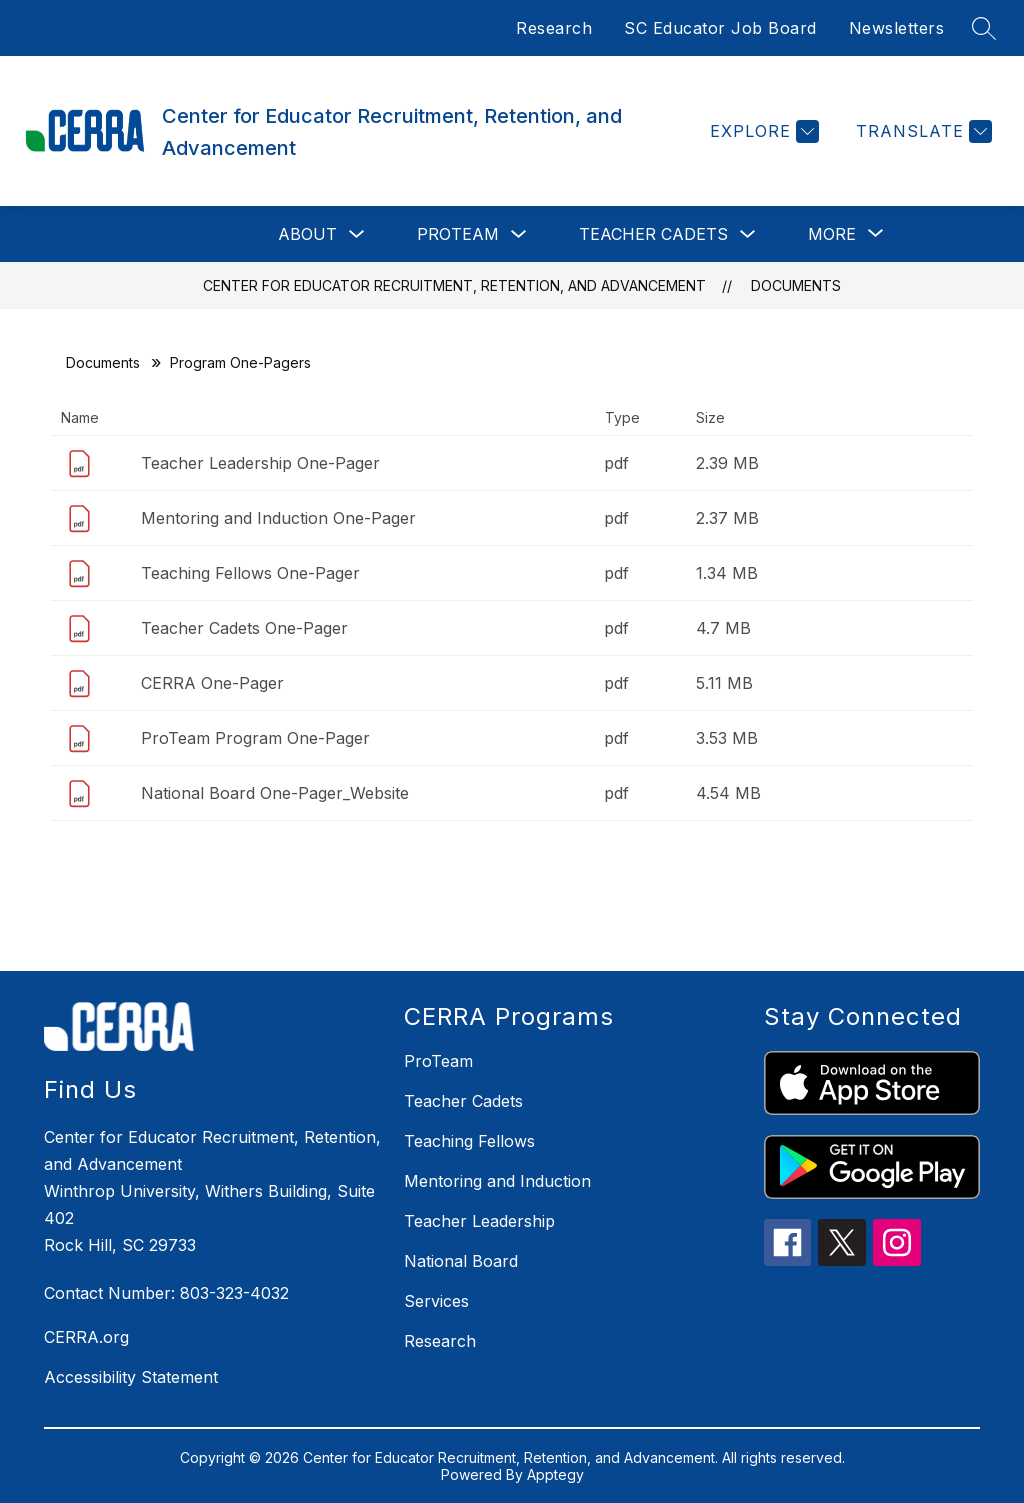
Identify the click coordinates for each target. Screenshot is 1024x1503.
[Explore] (762, 131)
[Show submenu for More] (832, 234)
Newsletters (897, 28)
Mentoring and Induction (497, 1181)
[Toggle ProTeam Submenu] (519, 234)
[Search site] (984, 28)
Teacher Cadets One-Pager (244, 628)
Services (436, 1301)
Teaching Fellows (469, 1141)
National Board (461, 1261)
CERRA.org (86, 1337)
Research (554, 28)
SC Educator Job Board (720, 28)
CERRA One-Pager (212, 683)
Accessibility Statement (131, 1377)
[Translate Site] (921, 131)
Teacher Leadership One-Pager (260, 463)
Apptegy (555, 1474)
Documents (796, 285)
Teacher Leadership (479, 1221)
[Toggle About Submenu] (357, 234)
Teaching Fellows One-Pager (250, 573)
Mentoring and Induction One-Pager (278, 518)
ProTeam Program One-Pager (255, 738)
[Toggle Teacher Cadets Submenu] (748, 234)
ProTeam (458, 234)
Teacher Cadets (653, 234)
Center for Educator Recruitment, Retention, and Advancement (454, 285)
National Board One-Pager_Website (275, 793)
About (307, 234)
